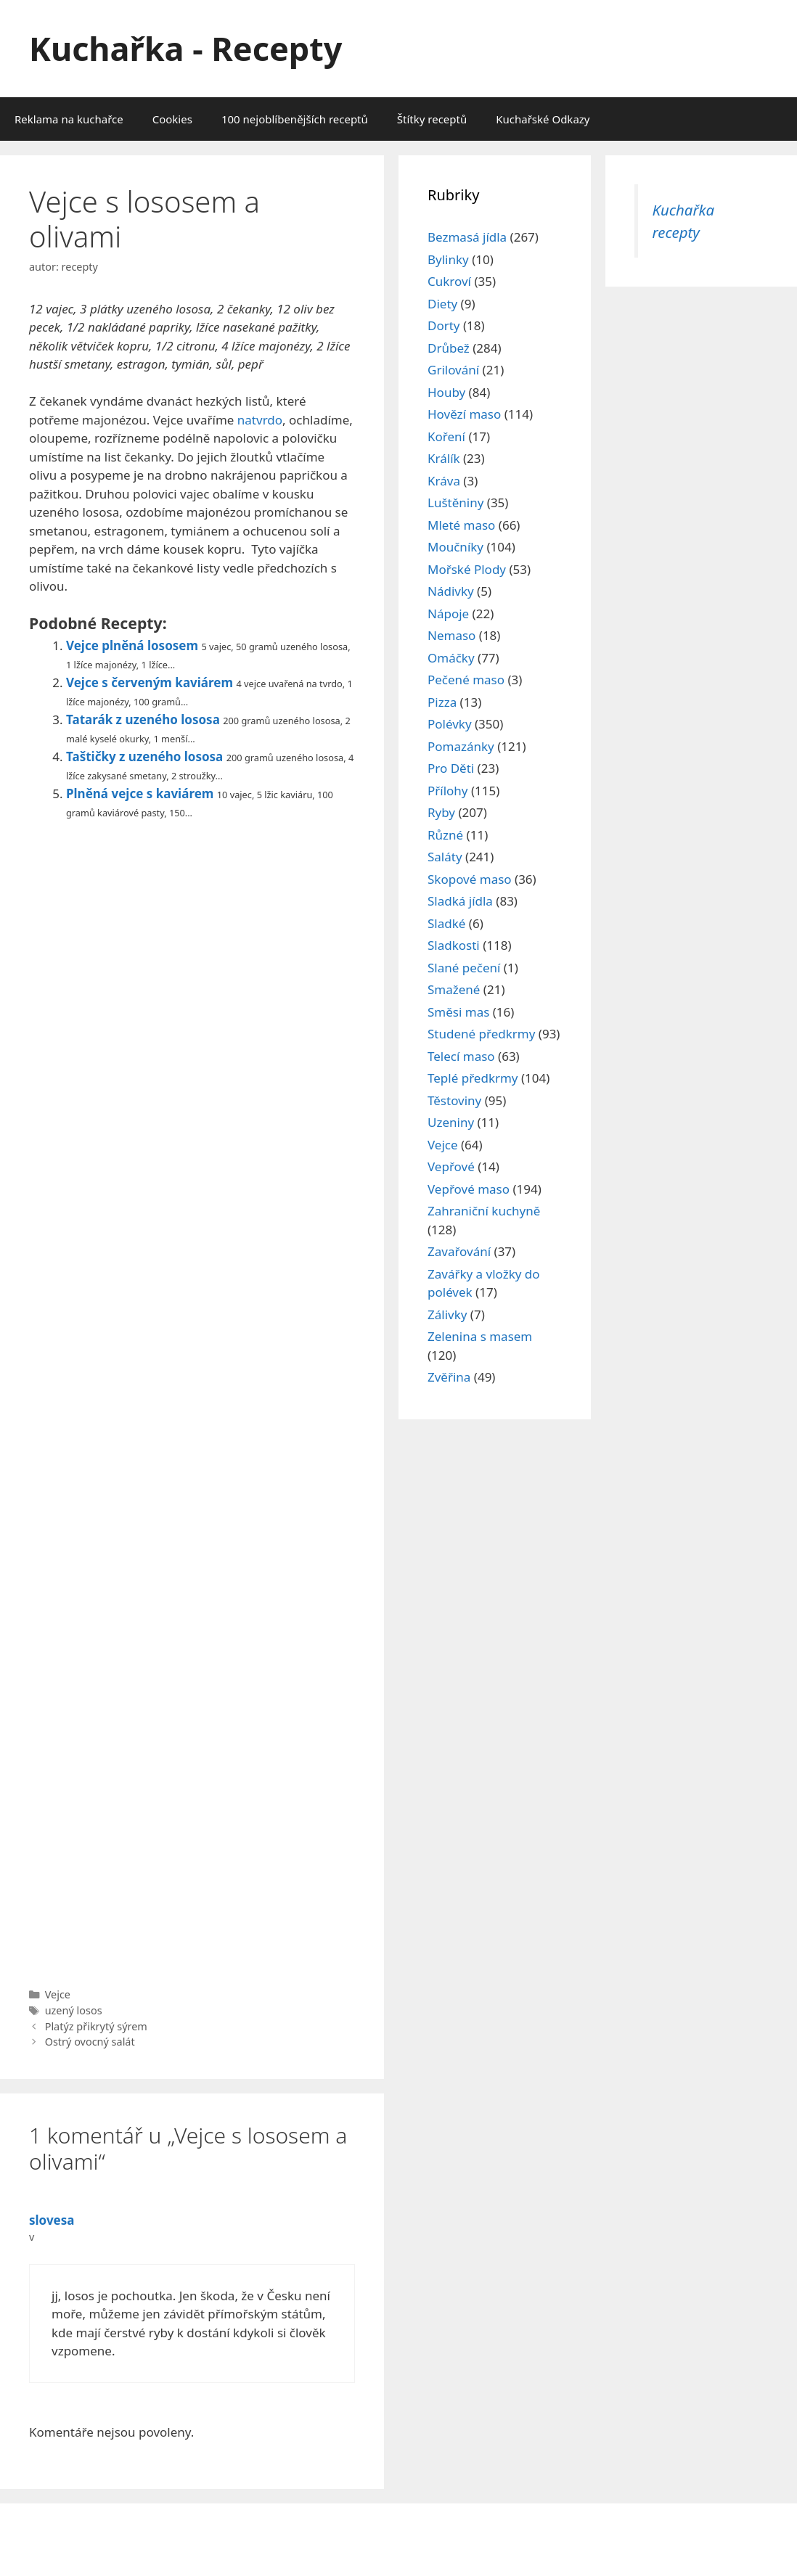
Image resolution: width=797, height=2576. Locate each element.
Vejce (57, 1994)
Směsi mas (458, 1012)
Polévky (450, 723)
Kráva (444, 480)
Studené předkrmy (481, 1033)
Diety (442, 303)
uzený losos (73, 2010)
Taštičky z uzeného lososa (144, 756)
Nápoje (448, 613)
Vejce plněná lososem (132, 645)
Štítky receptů (432, 119)
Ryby (441, 812)
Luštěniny (455, 502)
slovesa (51, 2220)
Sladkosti (454, 945)
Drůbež (449, 348)
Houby (446, 392)
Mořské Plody (467, 569)
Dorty (444, 325)
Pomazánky (461, 746)
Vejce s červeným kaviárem (149, 682)
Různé (445, 834)
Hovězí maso (464, 414)
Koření (446, 436)
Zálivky (447, 1314)
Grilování (453, 369)
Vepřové (451, 1166)
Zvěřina (449, 1377)
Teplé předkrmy (473, 1078)
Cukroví (449, 281)
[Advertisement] (192, 1400)
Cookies (172, 119)
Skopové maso (470, 879)
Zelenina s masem (480, 1336)
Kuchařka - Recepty (185, 48)
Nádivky (451, 591)
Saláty (445, 856)
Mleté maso (461, 525)
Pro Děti (451, 768)
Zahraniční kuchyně (484, 1210)
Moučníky (455, 546)
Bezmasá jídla (467, 237)
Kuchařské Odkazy (542, 119)
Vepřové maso (469, 1189)
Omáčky (451, 657)
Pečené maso (466, 679)
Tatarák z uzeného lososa (143, 719)
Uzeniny (451, 1122)
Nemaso (451, 635)
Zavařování (459, 1251)
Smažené (454, 989)
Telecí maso (461, 1056)
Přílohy (448, 790)
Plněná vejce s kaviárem (139, 793)
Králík (444, 458)
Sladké (446, 923)
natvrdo (259, 419)
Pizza (442, 702)
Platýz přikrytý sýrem (96, 2026)
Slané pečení (464, 967)
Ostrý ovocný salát (90, 2041)
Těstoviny (454, 1100)
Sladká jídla (460, 901)
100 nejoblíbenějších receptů (294, 119)
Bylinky (448, 259)
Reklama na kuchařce (69, 119)
